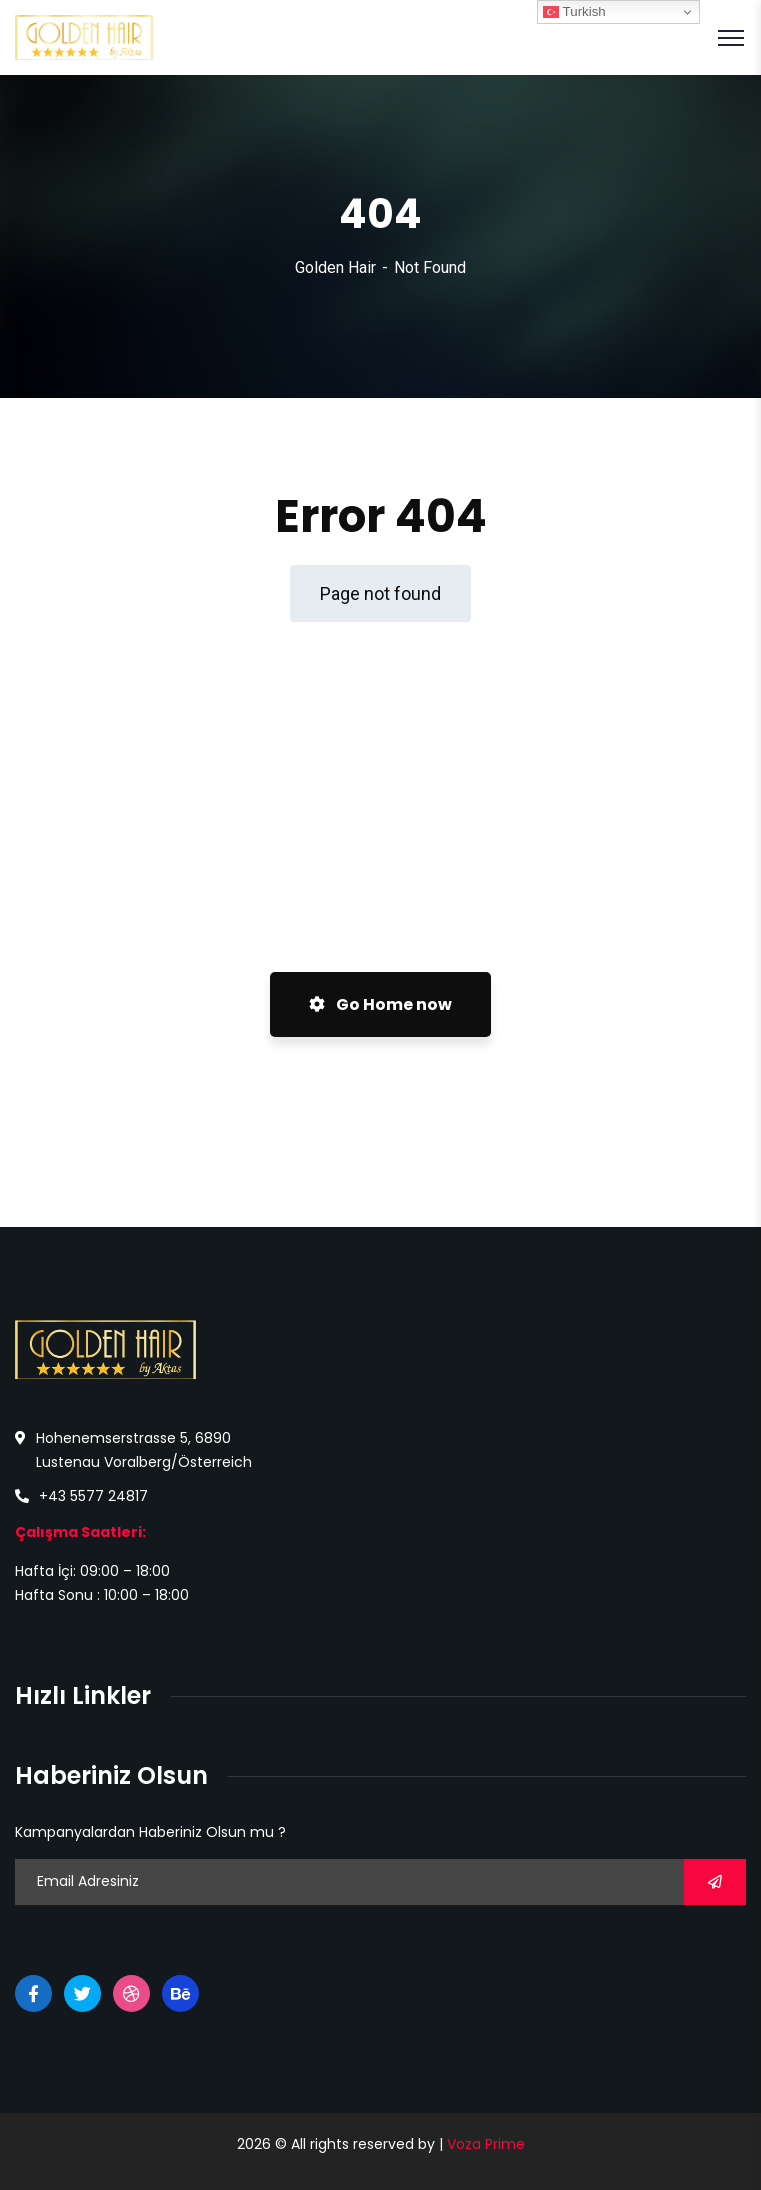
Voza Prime (486, 2144)
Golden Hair (335, 267)
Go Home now (380, 1004)
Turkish (574, 12)
